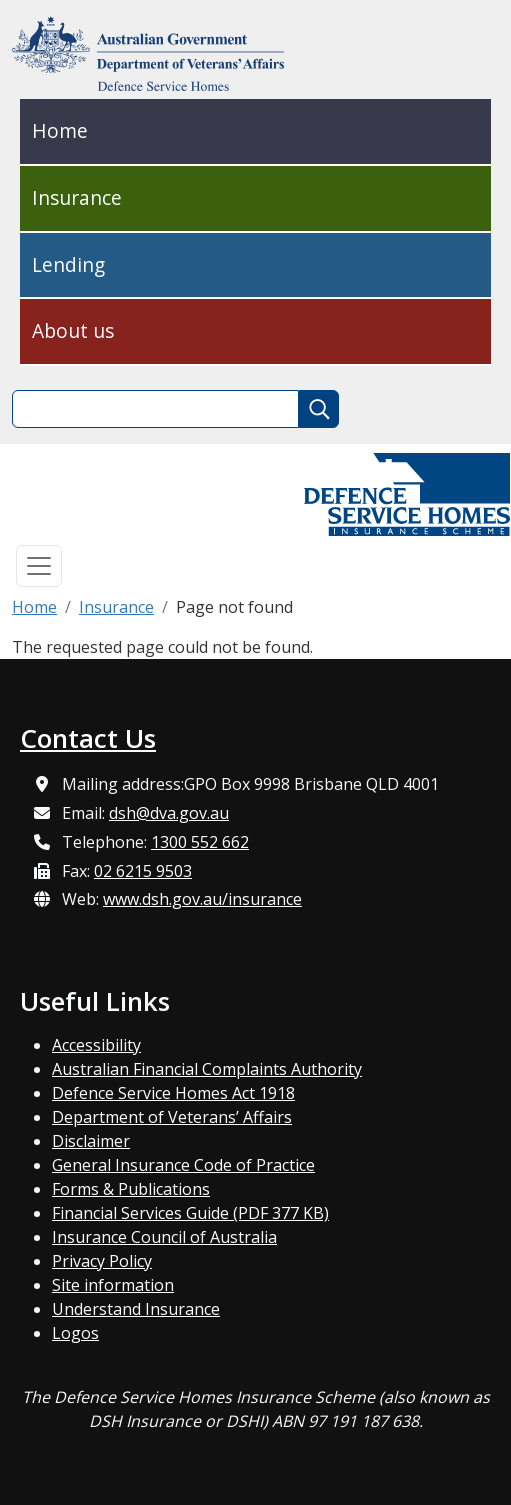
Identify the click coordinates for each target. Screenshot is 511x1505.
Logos (75, 1333)
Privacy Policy (102, 1261)
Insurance (77, 197)
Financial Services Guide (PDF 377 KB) (190, 1213)
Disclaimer (91, 1141)
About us (73, 330)
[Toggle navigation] (39, 566)
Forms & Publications (131, 1189)
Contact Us (88, 738)
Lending (68, 264)
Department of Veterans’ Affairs (172, 1117)
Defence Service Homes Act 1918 (173, 1093)
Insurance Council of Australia (164, 1237)
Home (60, 130)
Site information (113, 1285)
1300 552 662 (200, 842)
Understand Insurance (136, 1309)
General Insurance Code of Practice (183, 1165)
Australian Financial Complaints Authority (207, 1069)
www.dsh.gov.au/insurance (202, 899)
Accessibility (96, 1045)
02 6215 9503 (143, 871)
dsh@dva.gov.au (169, 813)
